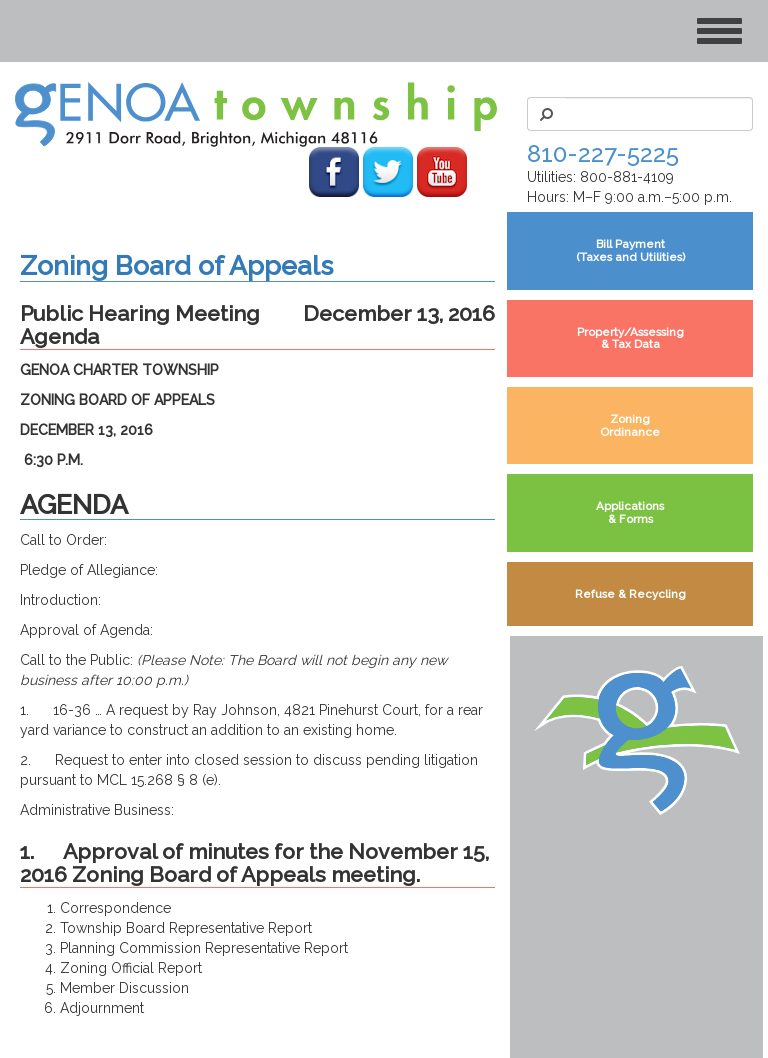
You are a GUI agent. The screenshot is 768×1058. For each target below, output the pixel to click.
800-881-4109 (627, 177)
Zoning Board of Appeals (176, 265)
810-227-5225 (603, 153)
